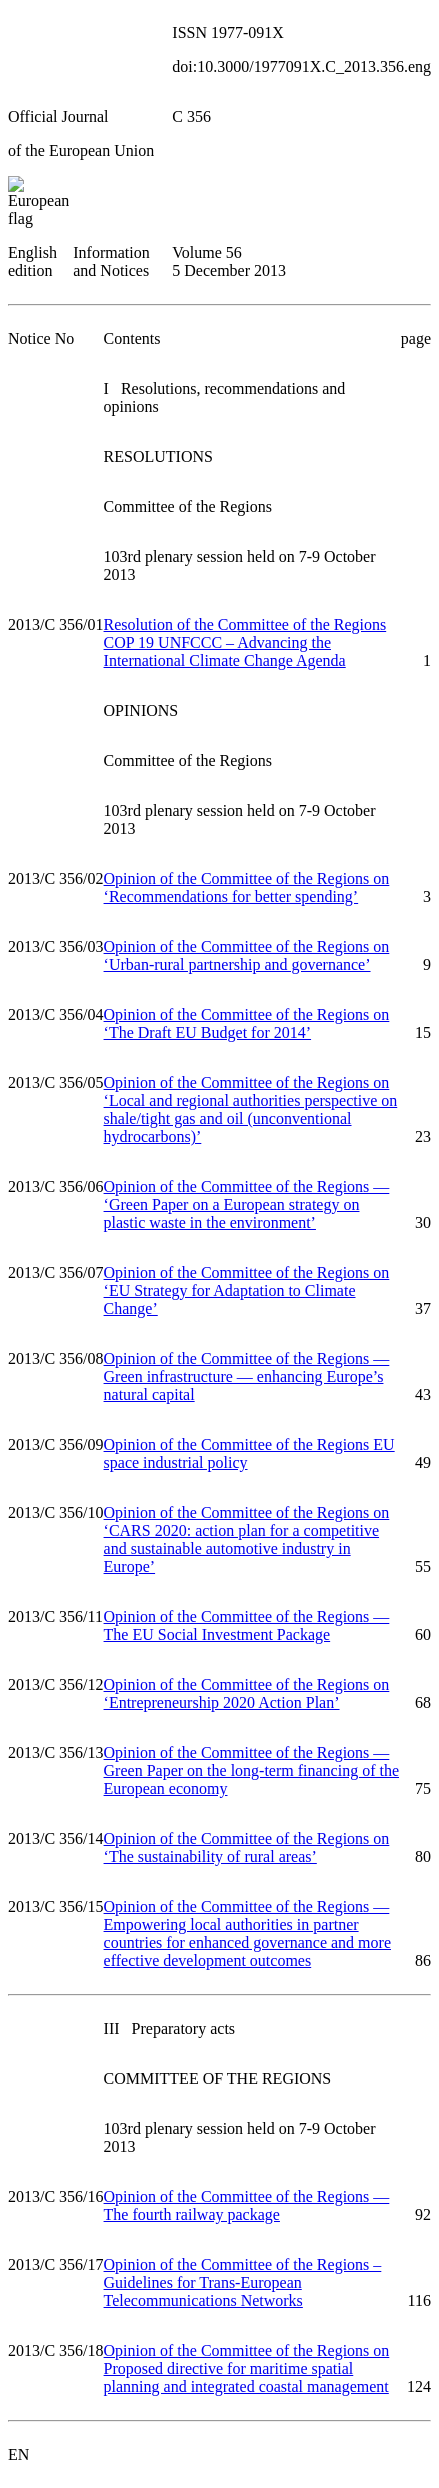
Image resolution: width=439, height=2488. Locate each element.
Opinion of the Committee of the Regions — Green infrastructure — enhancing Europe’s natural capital (247, 1376)
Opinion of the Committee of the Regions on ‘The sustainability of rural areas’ (247, 1847)
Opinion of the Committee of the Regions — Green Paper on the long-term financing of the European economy (251, 1770)
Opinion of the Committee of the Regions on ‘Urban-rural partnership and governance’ (247, 955)
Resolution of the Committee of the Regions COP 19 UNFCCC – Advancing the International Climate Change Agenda (245, 642)
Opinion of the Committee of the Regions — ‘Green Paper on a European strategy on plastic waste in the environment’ (247, 1204)
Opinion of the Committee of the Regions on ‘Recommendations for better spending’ (247, 887)
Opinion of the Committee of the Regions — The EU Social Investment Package (247, 1625)
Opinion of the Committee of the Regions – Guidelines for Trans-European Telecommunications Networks (243, 2282)
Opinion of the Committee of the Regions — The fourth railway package (247, 2205)
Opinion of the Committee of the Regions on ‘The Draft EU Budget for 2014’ (247, 1023)
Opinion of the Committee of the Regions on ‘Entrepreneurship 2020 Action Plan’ (247, 1693)
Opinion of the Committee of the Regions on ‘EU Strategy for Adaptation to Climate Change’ (247, 1290)
